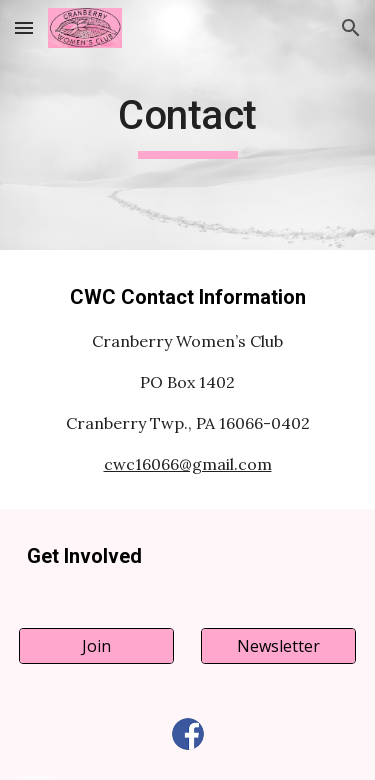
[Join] (96, 646)
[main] (188, 125)
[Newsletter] (278, 646)
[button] (24, 27)
